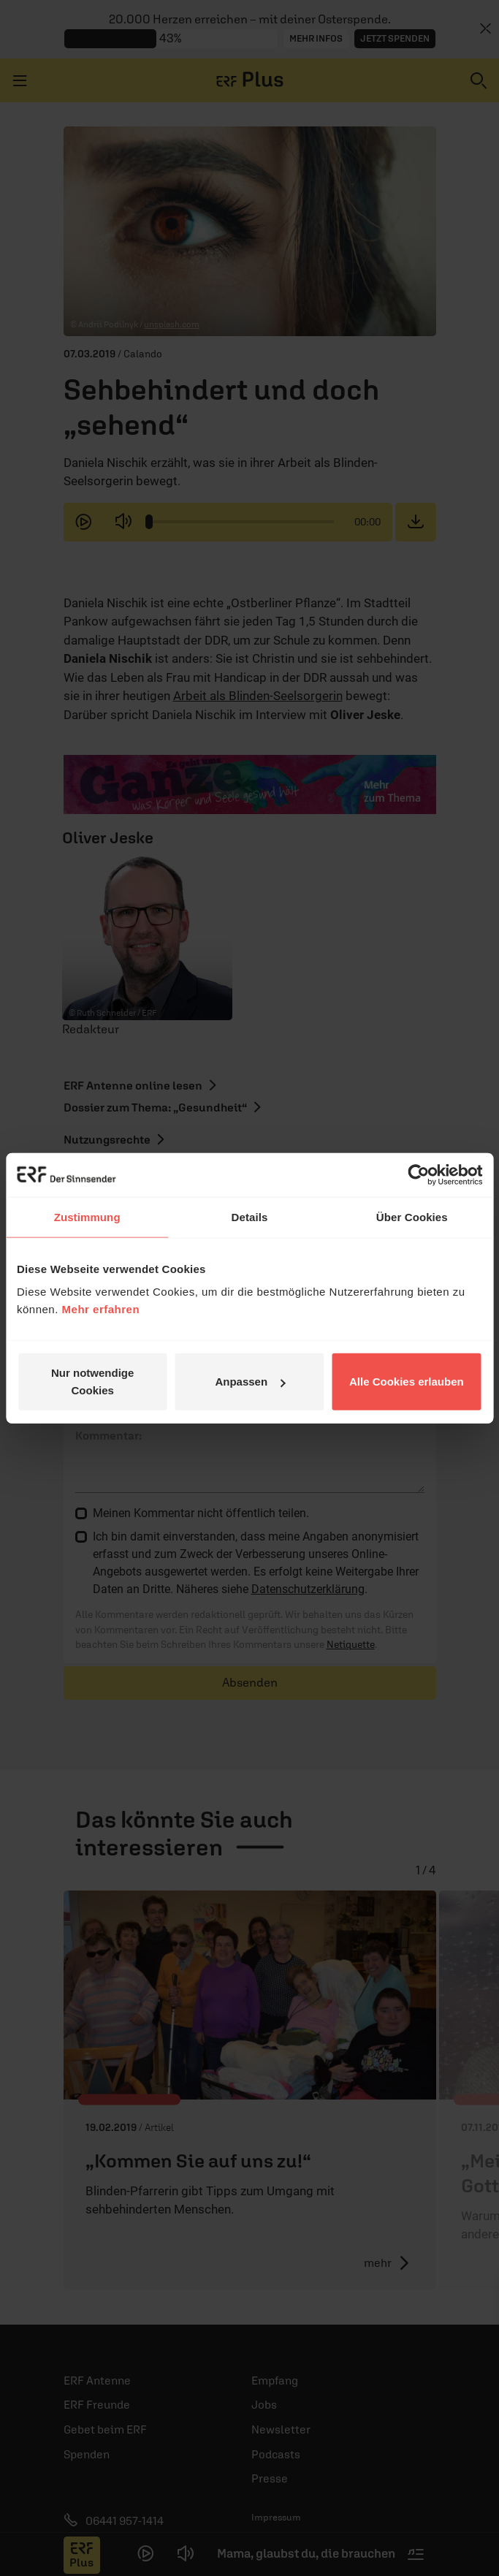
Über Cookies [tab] (412, 1216)
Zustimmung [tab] (87, 1216)
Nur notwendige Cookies (92, 1382)
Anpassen (250, 1381)
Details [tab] (250, 1216)
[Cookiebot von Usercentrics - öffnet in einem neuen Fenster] (418, 1174)
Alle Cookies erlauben (406, 1381)
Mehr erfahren (101, 1309)
